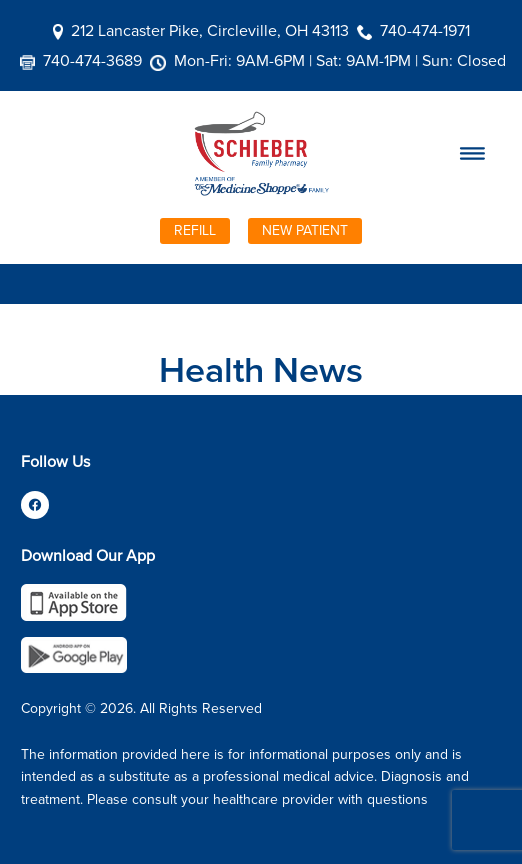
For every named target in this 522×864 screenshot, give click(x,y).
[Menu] (472, 154)
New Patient (305, 230)
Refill (195, 230)
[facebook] (35, 505)
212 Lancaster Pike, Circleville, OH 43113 (210, 30)
